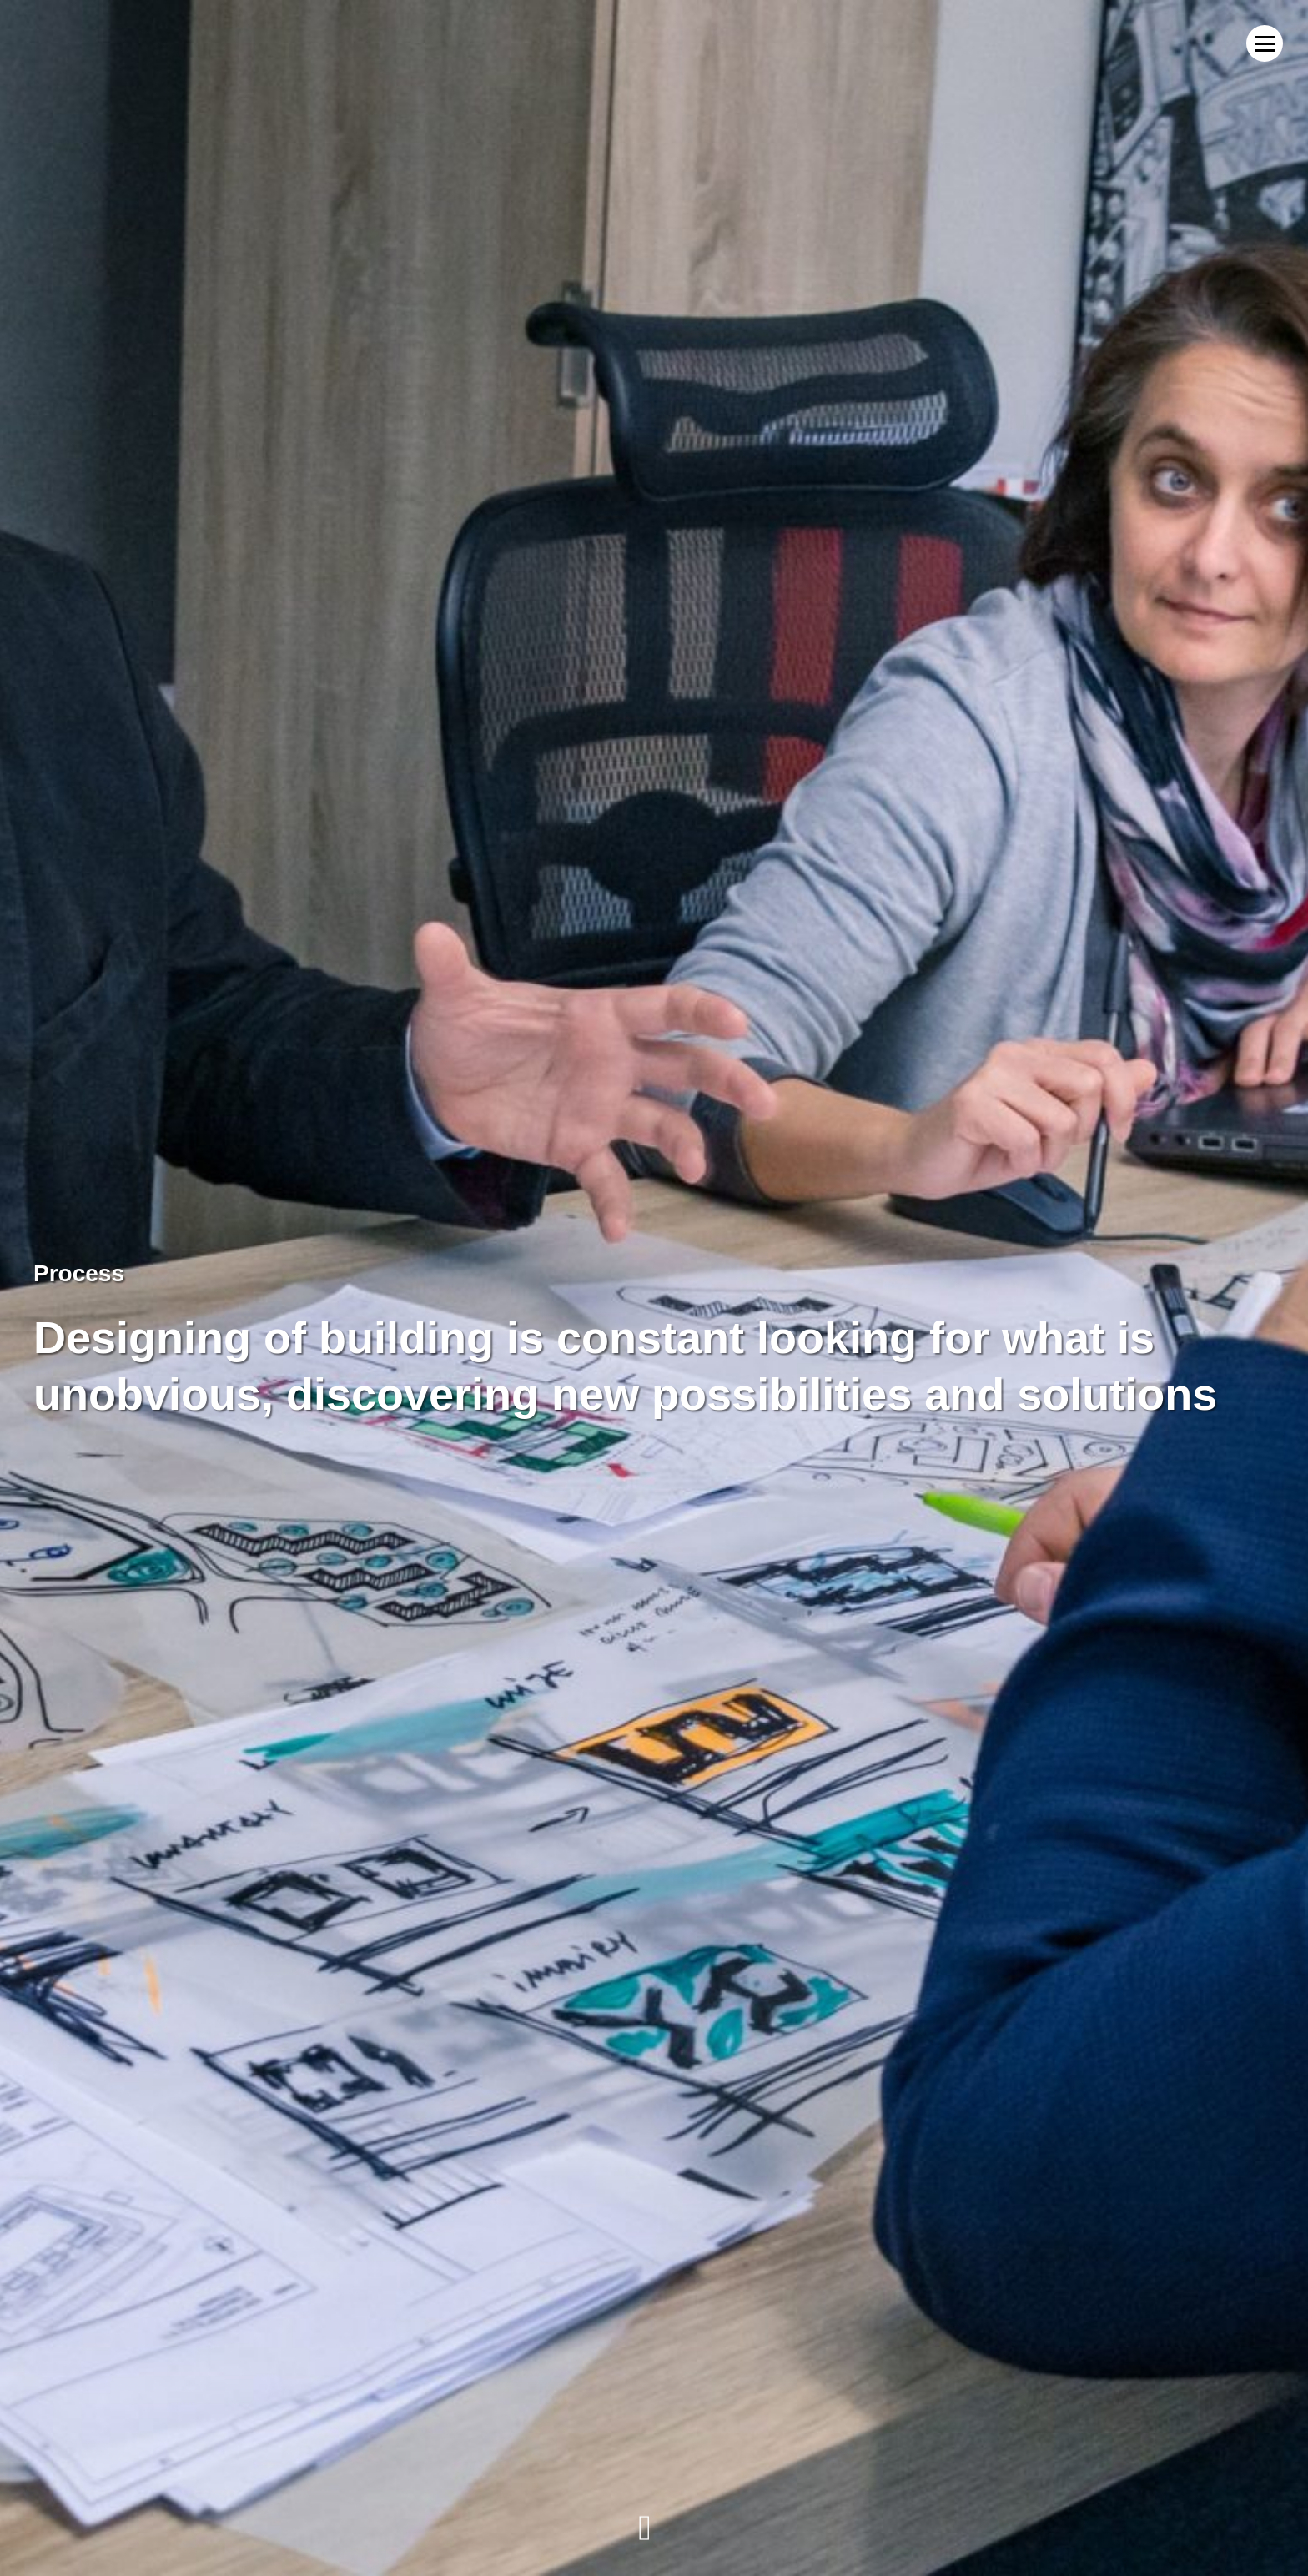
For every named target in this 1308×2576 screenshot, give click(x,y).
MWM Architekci (88, 43)
